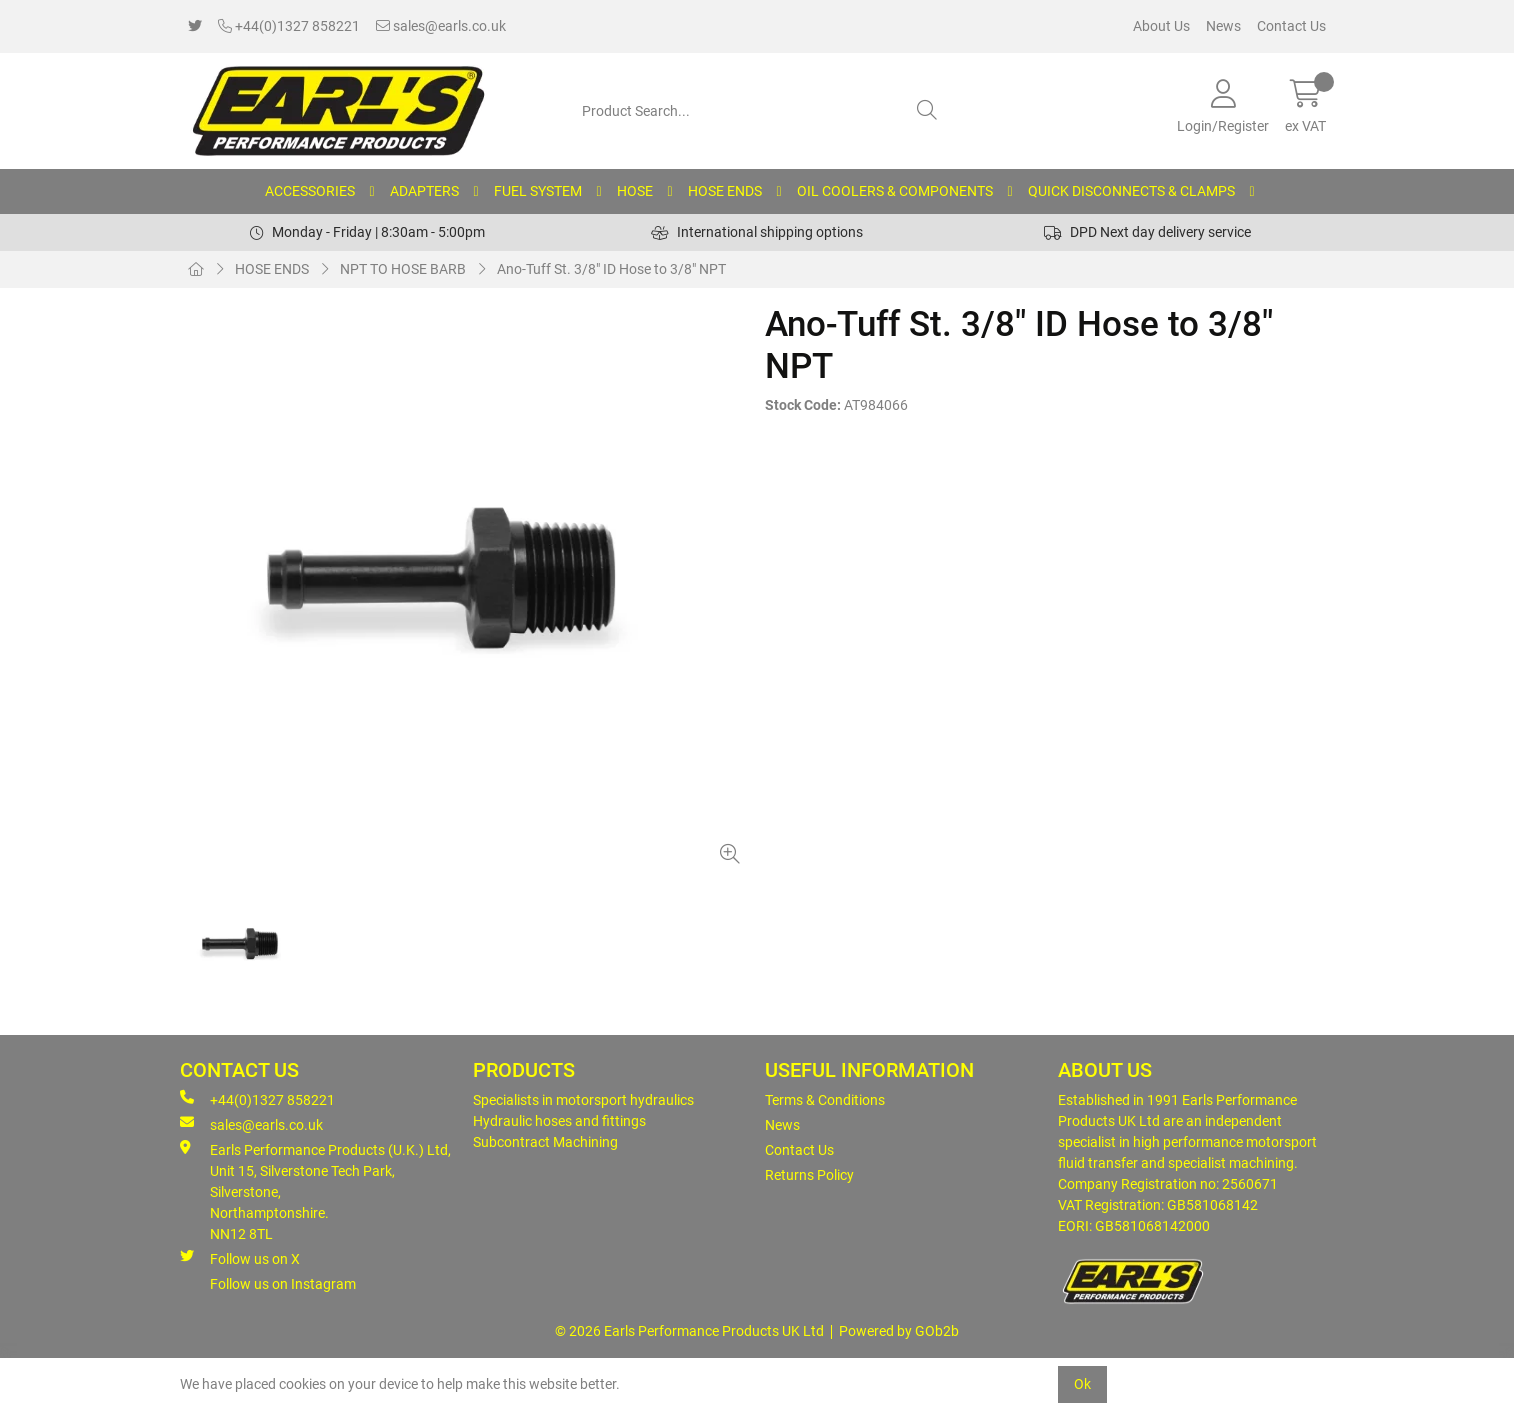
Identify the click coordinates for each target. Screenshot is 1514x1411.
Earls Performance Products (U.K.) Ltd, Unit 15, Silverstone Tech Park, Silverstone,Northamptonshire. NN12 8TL (315, 1191)
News (1223, 26)
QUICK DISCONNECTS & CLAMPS (1131, 191)
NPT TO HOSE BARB (403, 269)
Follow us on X (240, 1258)
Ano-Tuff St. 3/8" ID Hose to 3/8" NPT (611, 269)
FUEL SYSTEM (538, 191)
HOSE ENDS (725, 191)
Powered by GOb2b (899, 1331)
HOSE (635, 191)
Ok (1082, 1384)
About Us (1161, 26)
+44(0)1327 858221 (289, 26)
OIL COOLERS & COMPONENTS (895, 191)
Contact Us (1291, 26)
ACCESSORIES (310, 191)
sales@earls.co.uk (441, 26)
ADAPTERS (424, 191)
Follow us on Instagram (283, 1284)
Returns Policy (809, 1175)
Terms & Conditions (825, 1100)
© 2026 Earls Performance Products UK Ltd (689, 1331)
